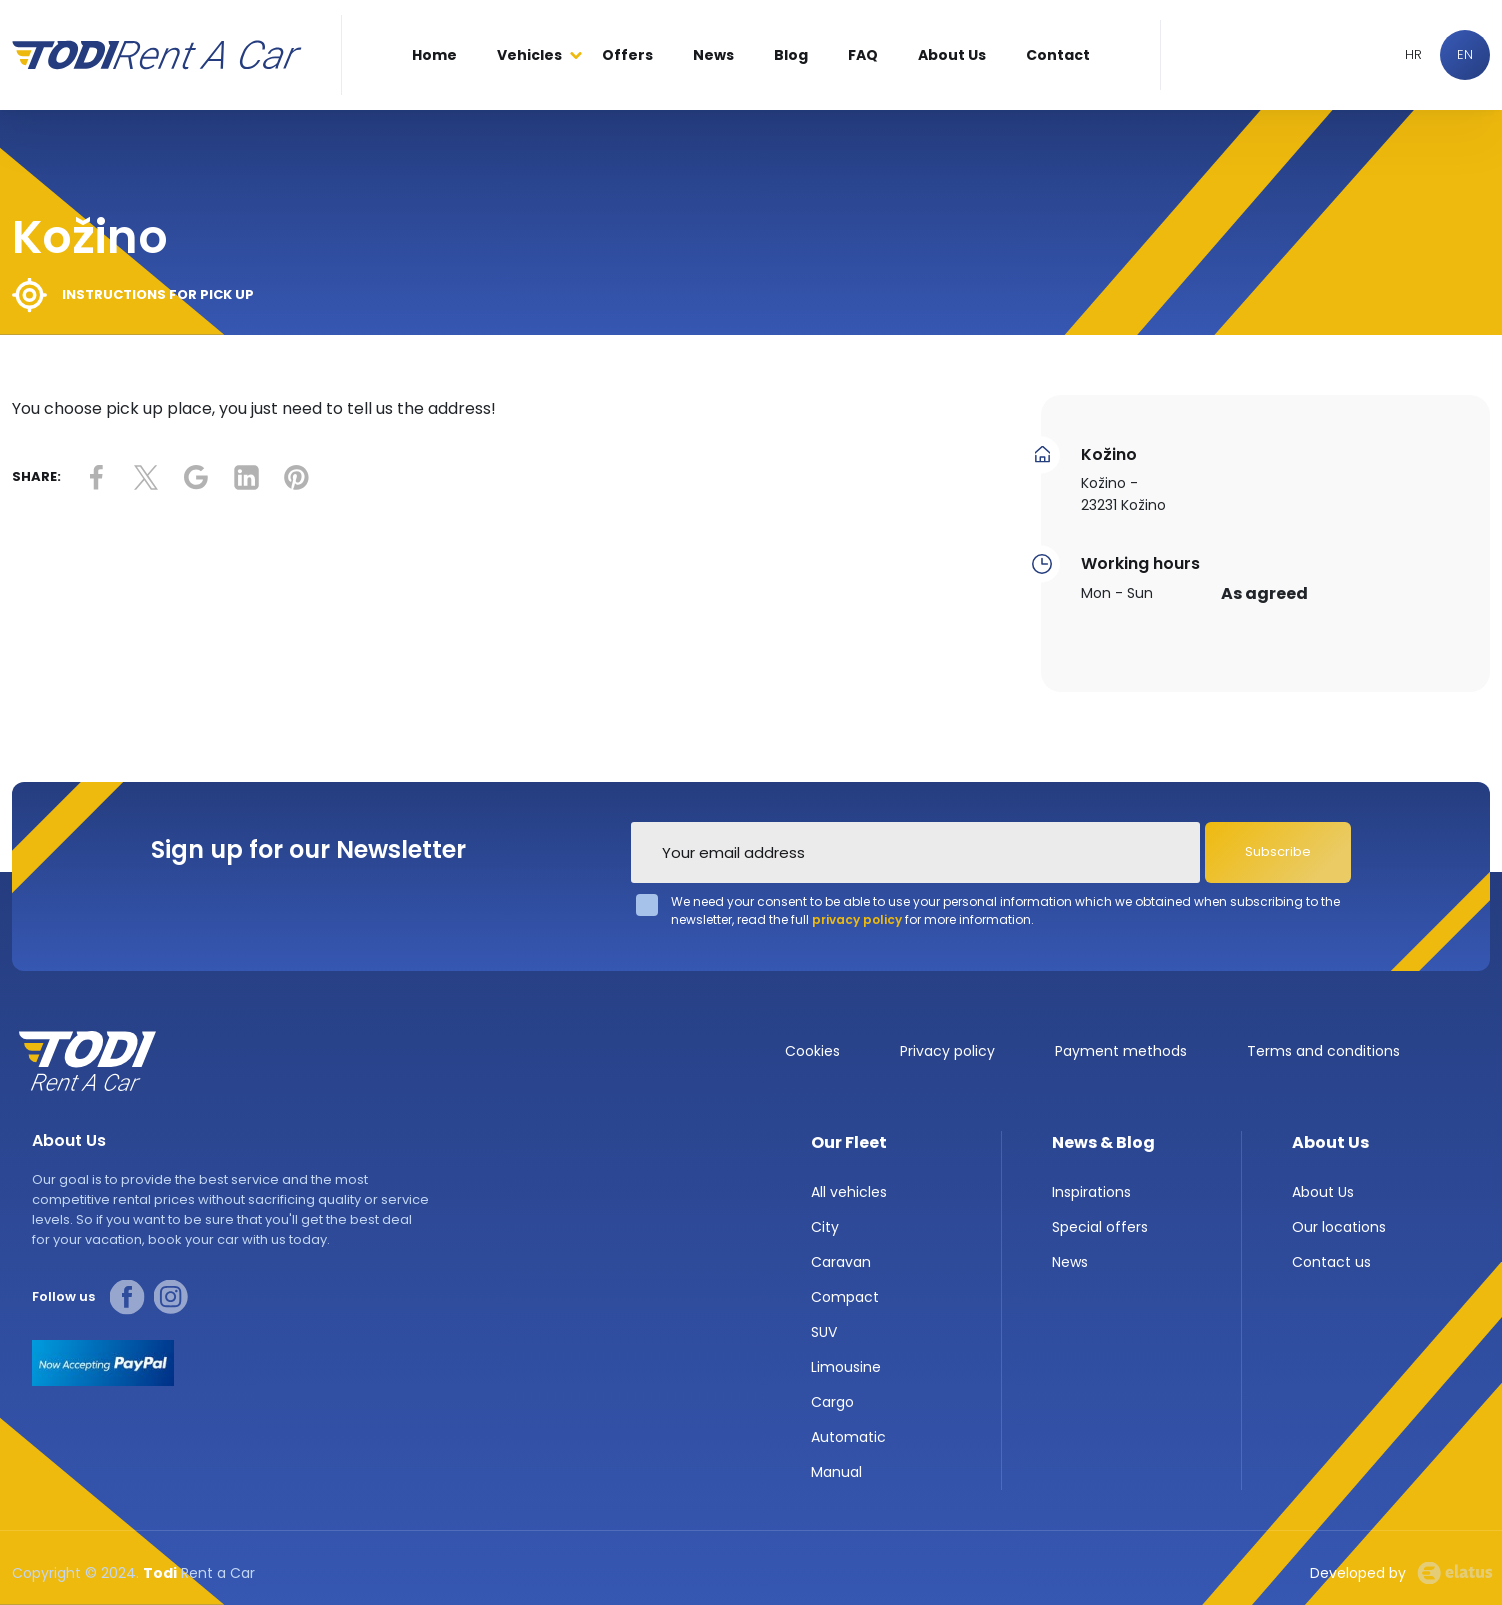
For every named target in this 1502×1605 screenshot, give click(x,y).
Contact (1058, 55)
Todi (157, 55)
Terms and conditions (1323, 1051)
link (96, 477)
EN (1465, 54)
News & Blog (1103, 1142)
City (825, 1227)
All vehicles (849, 1192)
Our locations (1339, 1227)
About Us (952, 55)
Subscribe (1278, 851)
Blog (791, 55)
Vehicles (529, 55)
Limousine (846, 1367)
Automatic (848, 1437)
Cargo (832, 1402)
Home (434, 55)
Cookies (812, 1051)
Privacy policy (947, 1051)
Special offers (1100, 1227)
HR (1413, 54)
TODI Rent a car (87, 1061)
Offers (627, 55)
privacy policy (857, 919)
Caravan (841, 1262)
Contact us (1331, 1262)
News (713, 55)
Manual (836, 1472)
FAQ (863, 55)
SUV (824, 1332)
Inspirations (1091, 1192)
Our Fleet (849, 1142)
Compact (845, 1297)
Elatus (1455, 1573)
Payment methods (1121, 1051)
